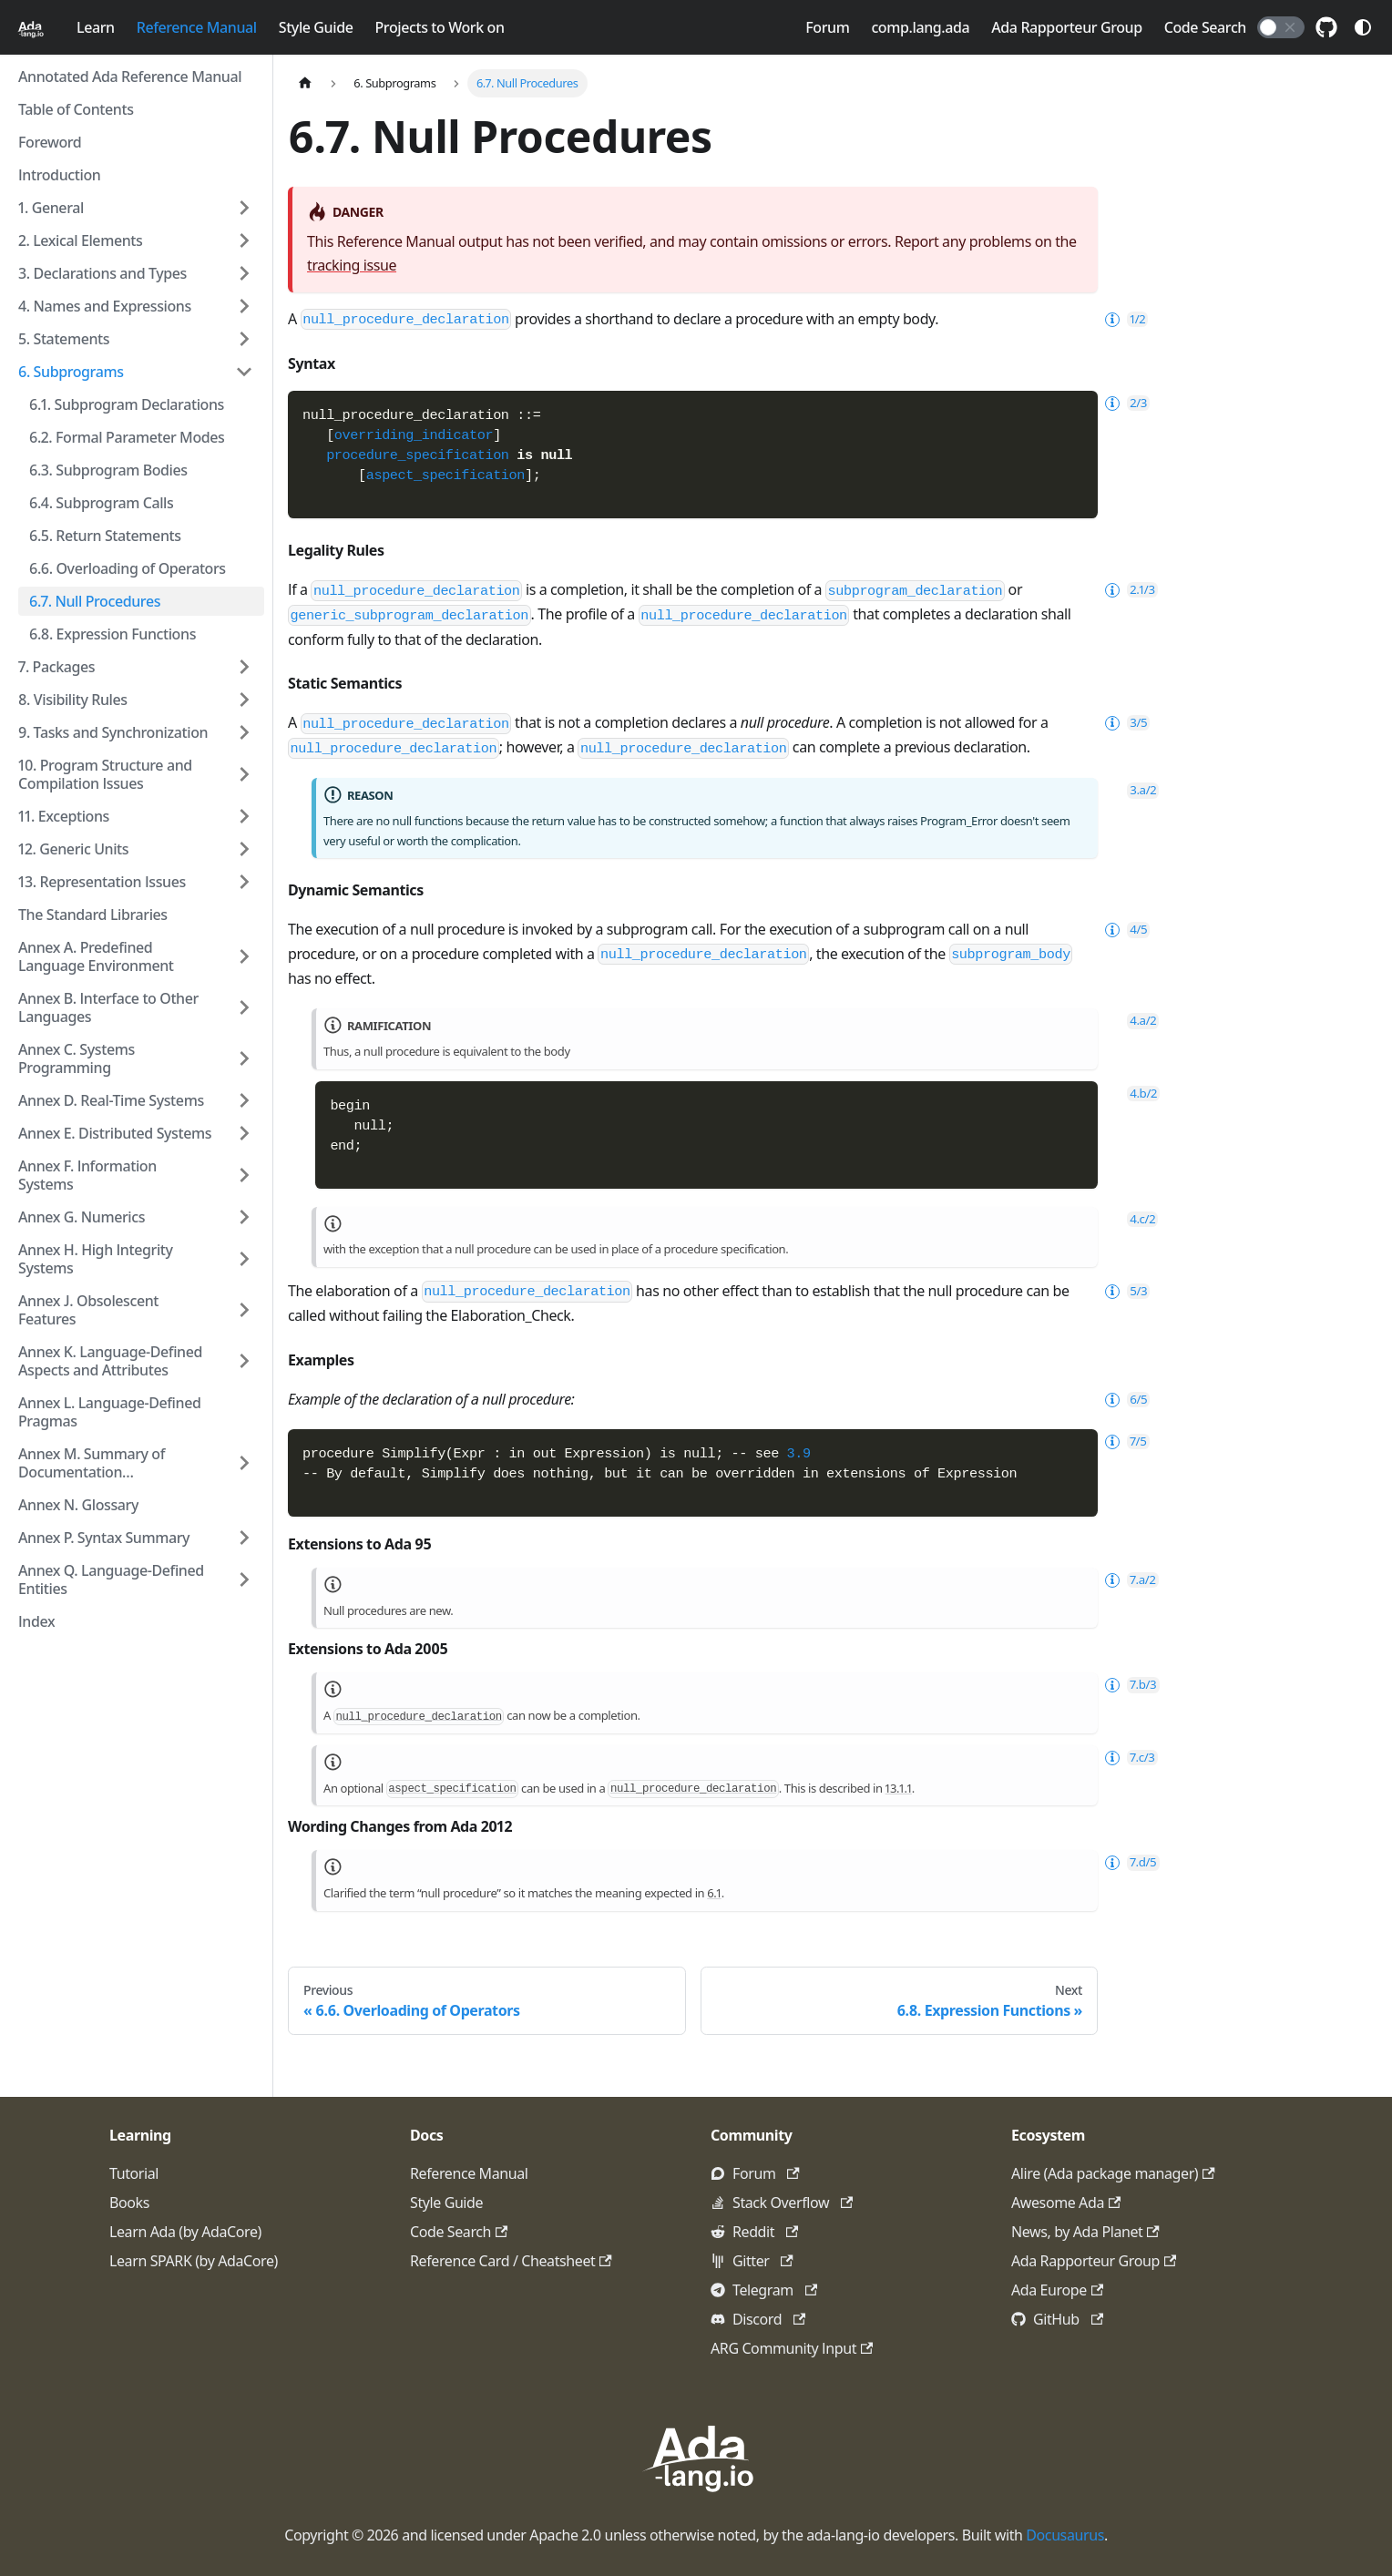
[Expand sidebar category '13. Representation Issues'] (244, 881)
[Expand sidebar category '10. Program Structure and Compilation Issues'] (244, 774)
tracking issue (351, 265)
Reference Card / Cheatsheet (511, 2261)
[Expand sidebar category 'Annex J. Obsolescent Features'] (244, 1310)
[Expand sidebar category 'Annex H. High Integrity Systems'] (244, 1259)
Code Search (1205, 27)
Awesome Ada (1066, 2203)
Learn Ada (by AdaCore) (185, 2232)
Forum (827, 27)
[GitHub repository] (1326, 27)
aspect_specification (445, 475)
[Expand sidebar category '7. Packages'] (244, 666)
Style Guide (316, 27)
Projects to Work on (439, 27)
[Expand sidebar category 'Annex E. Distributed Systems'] (244, 1133)
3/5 (1123, 723)
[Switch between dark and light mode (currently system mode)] (1362, 27)
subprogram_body (1010, 856)
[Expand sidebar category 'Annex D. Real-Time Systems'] (244, 1100)
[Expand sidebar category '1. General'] (244, 207)
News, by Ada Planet (1085, 2232)
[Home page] (305, 83)
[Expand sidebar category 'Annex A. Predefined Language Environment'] (244, 956)
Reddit (765, 2232)
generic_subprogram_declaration (409, 616)
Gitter (762, 2261)
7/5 (1123, 1073)
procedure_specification (417, 455)
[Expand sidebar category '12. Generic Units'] (244, 849)
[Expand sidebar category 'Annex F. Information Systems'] (244, 1175)
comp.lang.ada (920, 27)
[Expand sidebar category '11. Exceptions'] (244, 816)
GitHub (1068, 2319)
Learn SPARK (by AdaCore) (193, 2261)
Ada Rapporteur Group (1066, 27)
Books (129, 2203)
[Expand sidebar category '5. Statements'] (244, 338)
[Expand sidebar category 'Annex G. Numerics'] (244, 1217)
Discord (768, 2319)
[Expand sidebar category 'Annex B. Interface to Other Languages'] (244, 1007)
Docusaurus (1065, 2535)
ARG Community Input (792, 2348)
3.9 (799, 1086)
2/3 (1123, 403)
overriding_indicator (413, 435)
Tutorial (134, 2173)
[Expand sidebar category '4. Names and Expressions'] (244, 306)
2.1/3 (1127, 590)
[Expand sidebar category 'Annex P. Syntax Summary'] (244, 1537)
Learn (96, 27)
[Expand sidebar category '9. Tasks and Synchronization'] (244, 732)
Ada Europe (1057, 2290)
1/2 (1123, 319)
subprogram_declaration (915, 590)
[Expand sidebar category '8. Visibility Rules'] (244, 699)
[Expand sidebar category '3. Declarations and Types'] (244, 273)
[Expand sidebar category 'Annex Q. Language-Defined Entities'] (244, 1579)
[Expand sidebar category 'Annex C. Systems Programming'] (244, 1058)
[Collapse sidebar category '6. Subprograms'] (244, 371)
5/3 (1123, 923)
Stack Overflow (792, 2203)
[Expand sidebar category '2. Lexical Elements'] (244, 240)
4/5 (1123, 831)
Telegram (774, 2290)
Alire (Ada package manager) (1113, 2173)
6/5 (1123, 1030)
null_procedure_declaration (405, 320)
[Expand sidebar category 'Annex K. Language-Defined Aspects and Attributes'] (244, 1361)
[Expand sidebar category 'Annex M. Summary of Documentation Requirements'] (244, 1463)
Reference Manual (197, 27)
